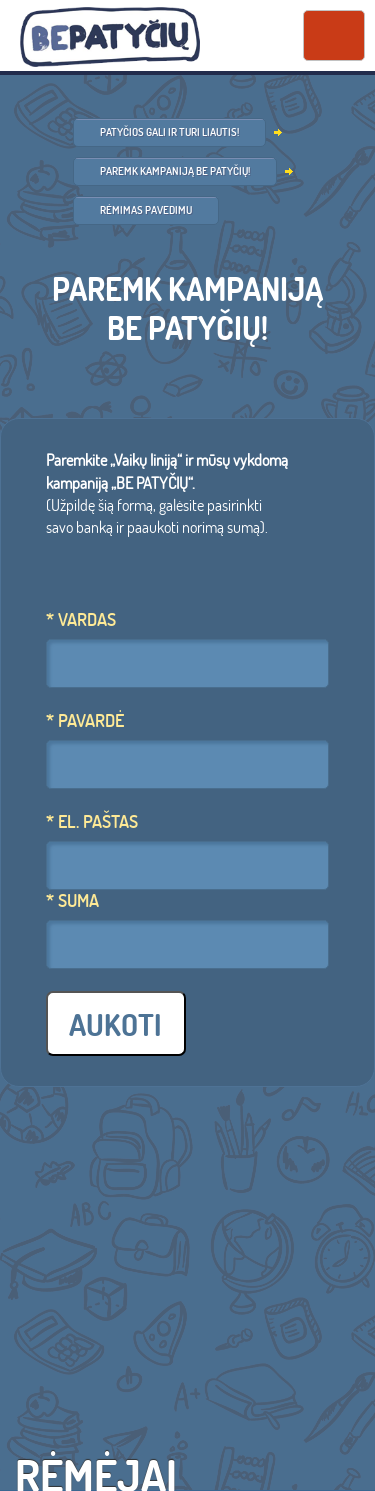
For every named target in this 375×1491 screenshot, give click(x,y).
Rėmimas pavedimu (146, 210)
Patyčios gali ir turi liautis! (169, 132)
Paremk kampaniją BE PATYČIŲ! (175, 171)
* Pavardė (85, 721)
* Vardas (81, 620)
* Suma (72, 901)
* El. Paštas (92, 822)
